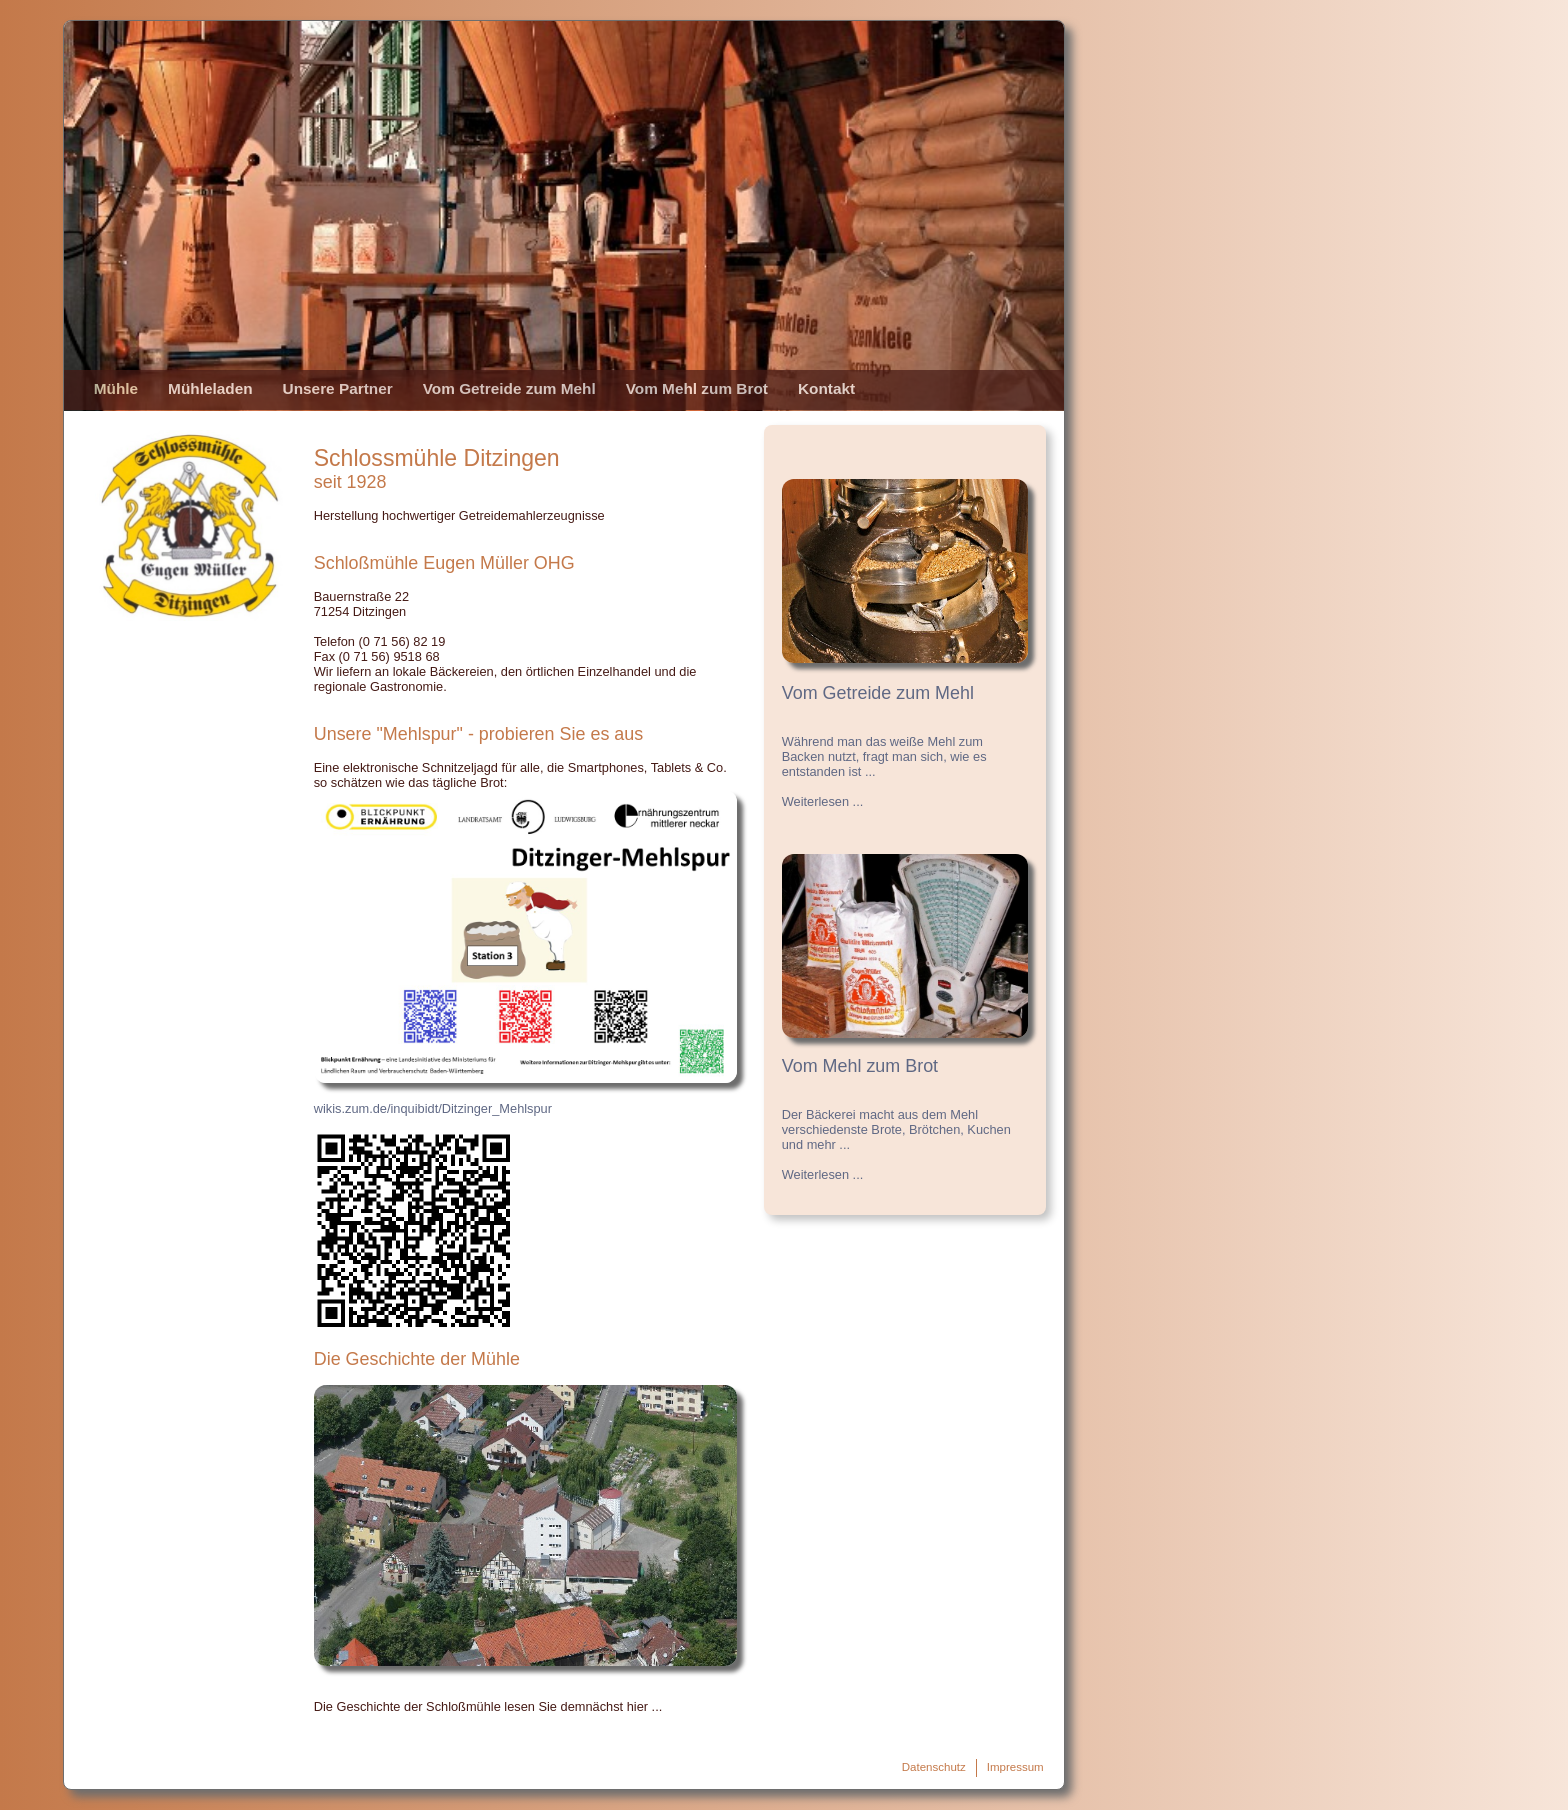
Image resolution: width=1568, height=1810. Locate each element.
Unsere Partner (338, 388)
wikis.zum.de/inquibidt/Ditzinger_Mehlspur (433, 1108)
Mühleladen (210, 388)
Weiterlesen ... (823, 801)
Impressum (1015, 1767)
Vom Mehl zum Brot (697, 388)
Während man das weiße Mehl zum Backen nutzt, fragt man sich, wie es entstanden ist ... (884, 756)
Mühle (116, 388)
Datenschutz (934, 1767)
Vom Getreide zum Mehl (509, 388)
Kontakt (826, 388)
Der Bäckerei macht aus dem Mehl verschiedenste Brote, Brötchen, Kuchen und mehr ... (896, 1129)
